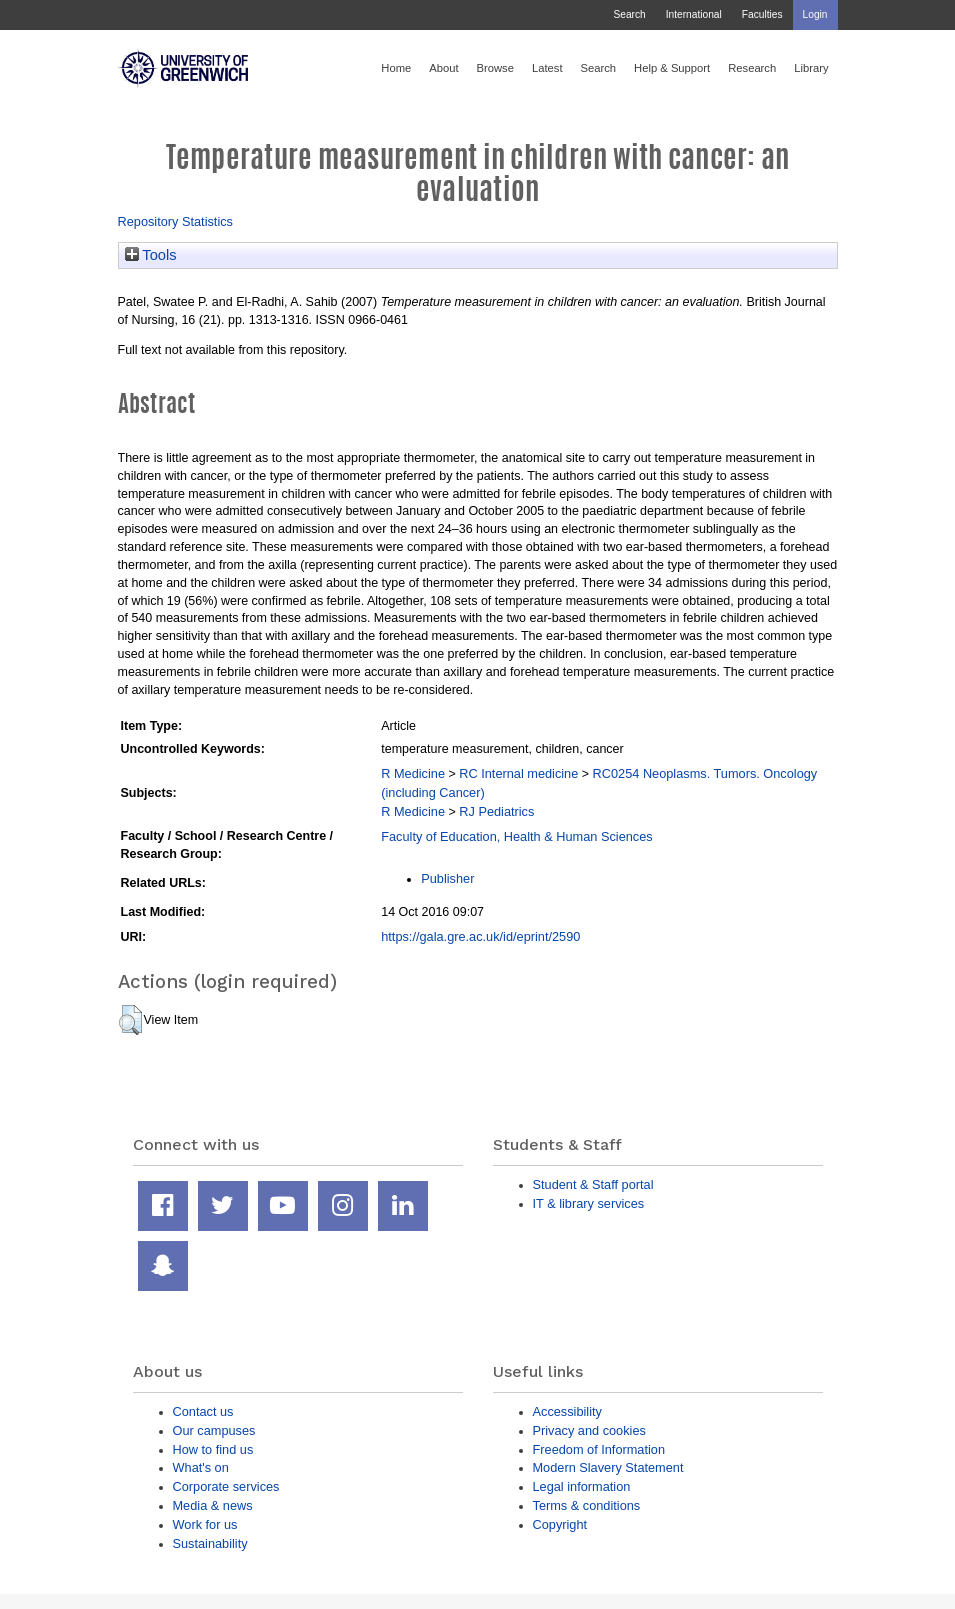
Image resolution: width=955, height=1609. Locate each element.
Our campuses (214, 1430)
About (443, 68)
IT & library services (589, 1203)
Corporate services (226, 1486)
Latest (547, 68)
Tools (151, 255)
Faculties (762, 14)
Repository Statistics (176, 221)
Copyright (560, 1524)
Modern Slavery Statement (608, 1467)
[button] (130, 1020)
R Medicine (413, 773)
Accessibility (567, 1411)
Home (396, 68)
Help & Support (672, 68)
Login (815, 14)
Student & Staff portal (593, 1184)
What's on (201, 1467)
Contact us (203, 1411)
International (694, 14)
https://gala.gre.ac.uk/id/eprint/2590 (480, 936)
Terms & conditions (587, 1505)
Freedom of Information (599, 1449)
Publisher (447, 878)
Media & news (213, 1505)
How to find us (213, 1449)
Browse (495, 68)
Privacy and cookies (589, 1430)
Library (811, 68)
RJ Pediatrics (496, 811)
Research (752, 68)
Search (629, 14)
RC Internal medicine (518, 773)
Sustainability (210, 1543)
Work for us (205, 1524)
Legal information (582, 1486)
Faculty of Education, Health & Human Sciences (516, 836)
